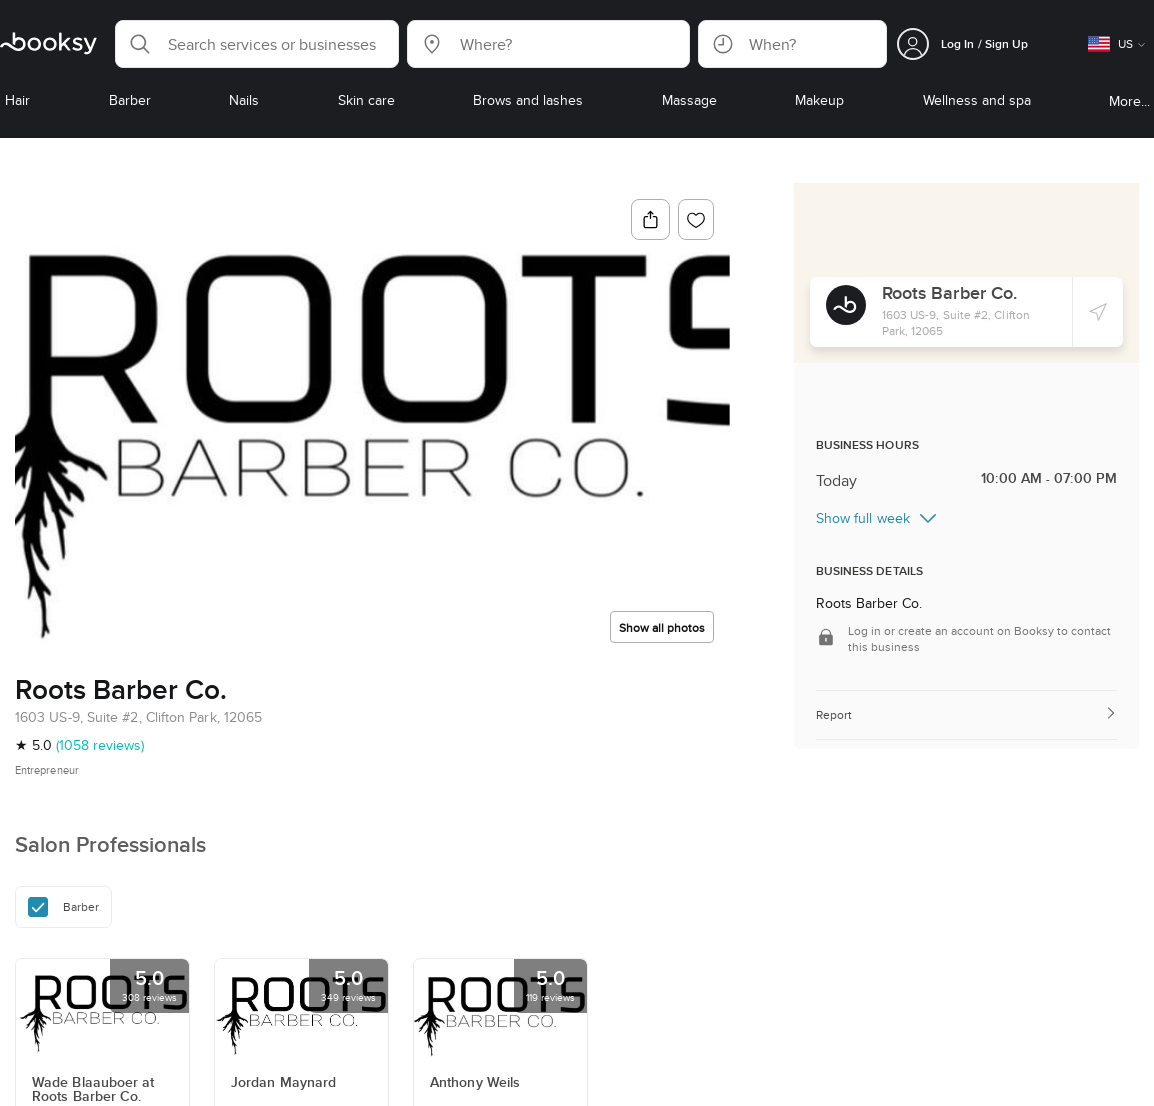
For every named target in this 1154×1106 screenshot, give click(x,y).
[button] (257, 44)
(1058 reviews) (100, 745)
